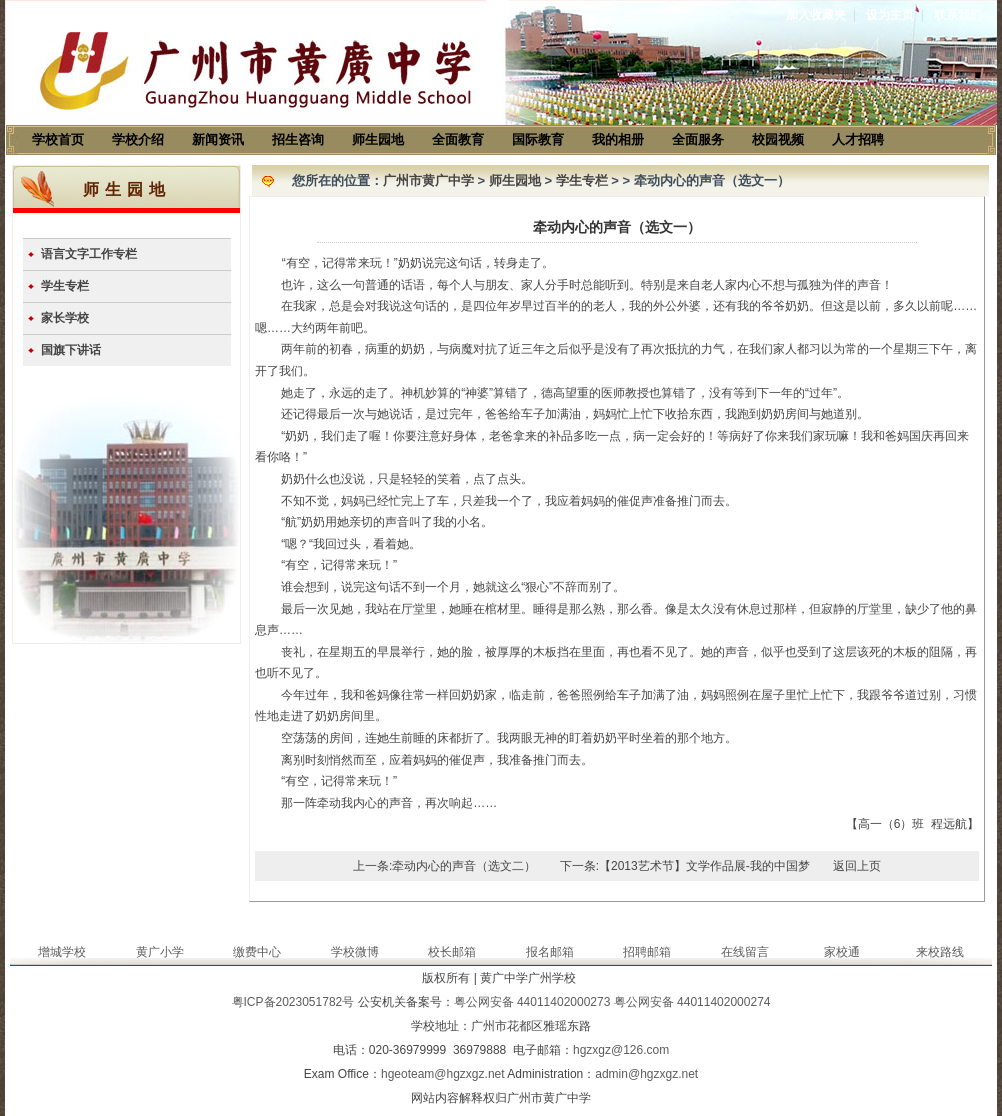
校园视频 (778, 139)
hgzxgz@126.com (621, 1050)
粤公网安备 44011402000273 (532, 1002)
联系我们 (958, 15)
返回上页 (857, 866)
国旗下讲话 (71, 350)
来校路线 (940, 952)
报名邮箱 (550, 952)
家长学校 (65, 318)
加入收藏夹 (816, 15)
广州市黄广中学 (428, 180)
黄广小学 (160, 952)
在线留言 (745, 952)
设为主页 (890, 15)
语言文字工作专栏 (89, 254)
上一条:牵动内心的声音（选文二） (444, 866)
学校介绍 (138, 139)
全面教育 (458, 139)
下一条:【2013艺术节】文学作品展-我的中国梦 (685, 866)
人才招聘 (858, 139)
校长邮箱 (452, 952)
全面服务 (698, 139)
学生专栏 (65, 286)
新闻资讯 (218, 139)
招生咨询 (298, 139)
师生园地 (378, 139)
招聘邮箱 (647, 952)
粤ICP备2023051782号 (293, 1002)
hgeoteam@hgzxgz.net (443, 1074)
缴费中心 (257, 952)
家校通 (842, 952)
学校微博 (355, 952)
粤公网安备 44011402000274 (692, 1002)
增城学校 (62, 952)
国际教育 (538, 139)
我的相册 (618, 139)
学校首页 (58, 139)
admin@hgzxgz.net (646, 1074)
